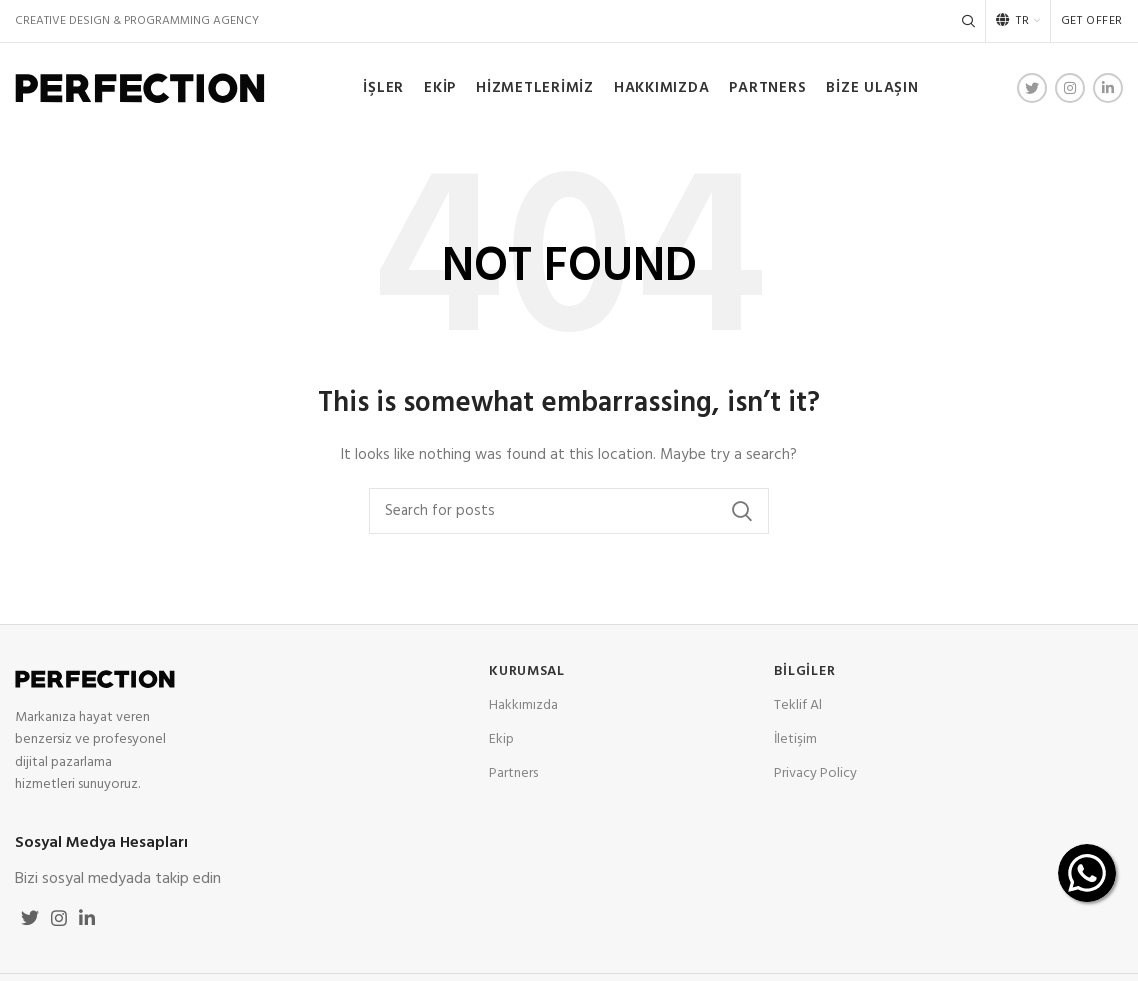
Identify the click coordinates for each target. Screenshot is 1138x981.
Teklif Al (798, 705)
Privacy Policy (815, 773)
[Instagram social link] (1070, 88)
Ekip (501, 739)
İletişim (795, 739)
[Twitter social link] (1032, 88)
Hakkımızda (523, 705)
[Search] (968, 21)
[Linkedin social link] (1108, 88)
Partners (513, 773)
